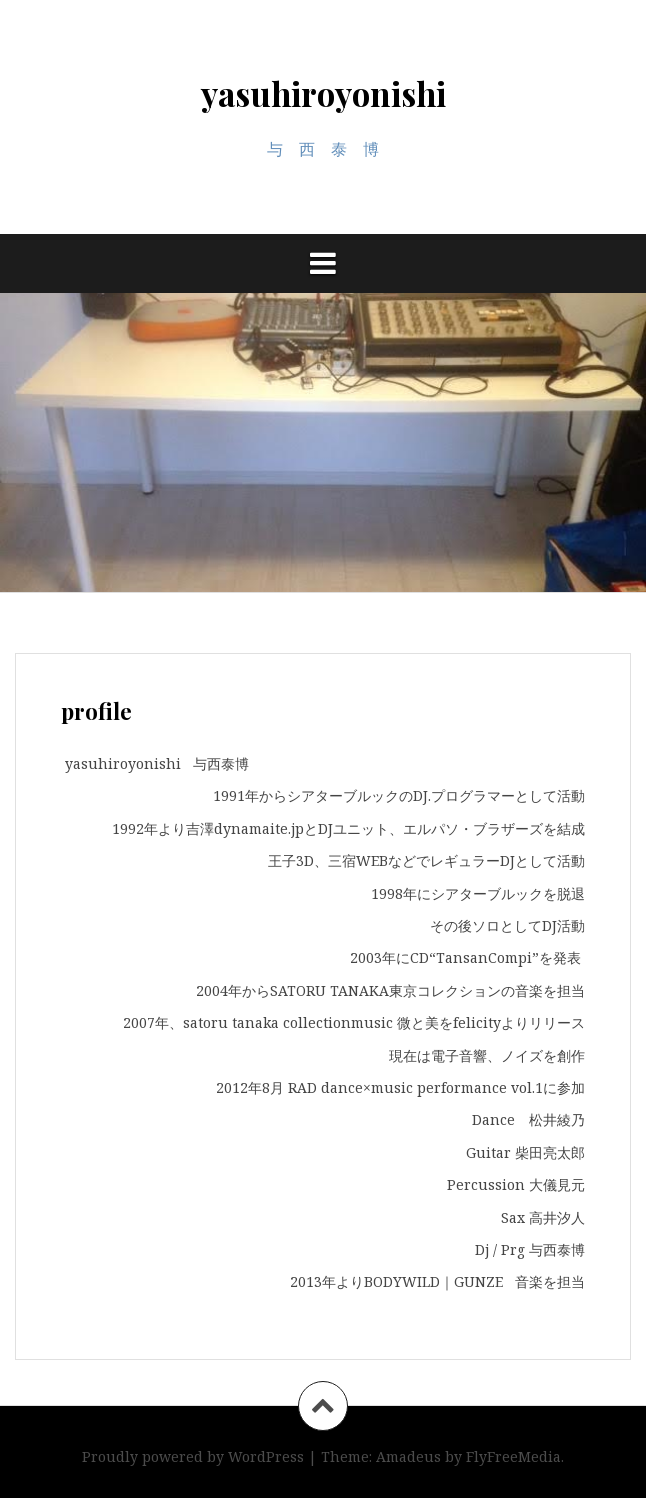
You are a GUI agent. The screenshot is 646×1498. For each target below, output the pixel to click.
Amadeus (408, 1456)
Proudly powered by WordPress (193, 1456)
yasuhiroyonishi (323, 93)
